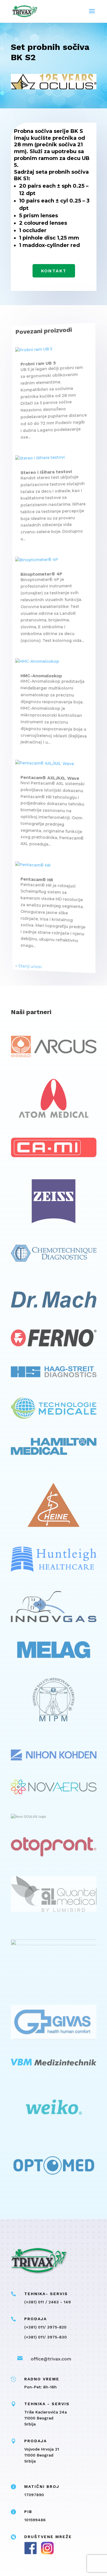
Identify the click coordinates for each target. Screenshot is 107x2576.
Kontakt (53, 270)
